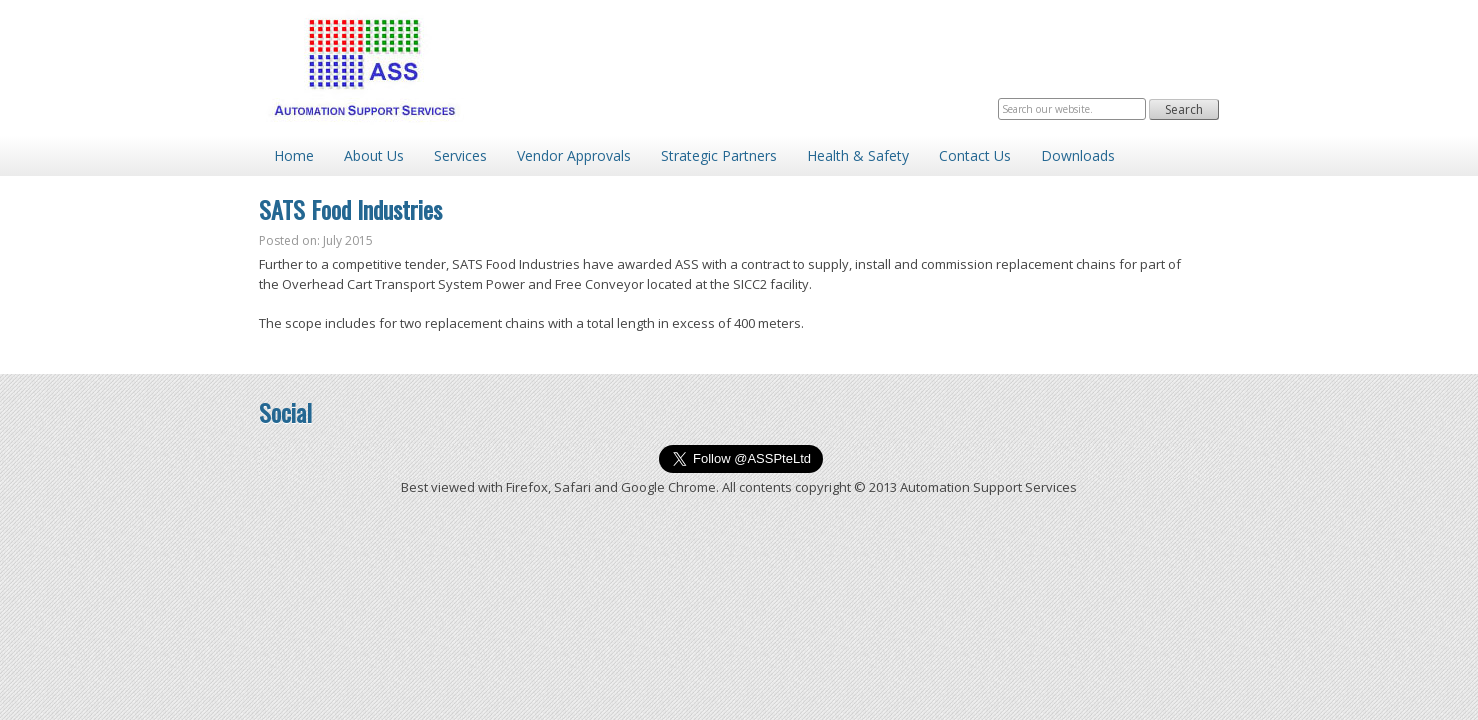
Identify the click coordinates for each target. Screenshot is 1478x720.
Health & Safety (858, 155)
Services (460, 155)
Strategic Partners (719, 155)
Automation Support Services (364, 67)
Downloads (1078, 155)
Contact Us (975, 155)
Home (294, 155)
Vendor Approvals (574, 155)
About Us (374, 155)
